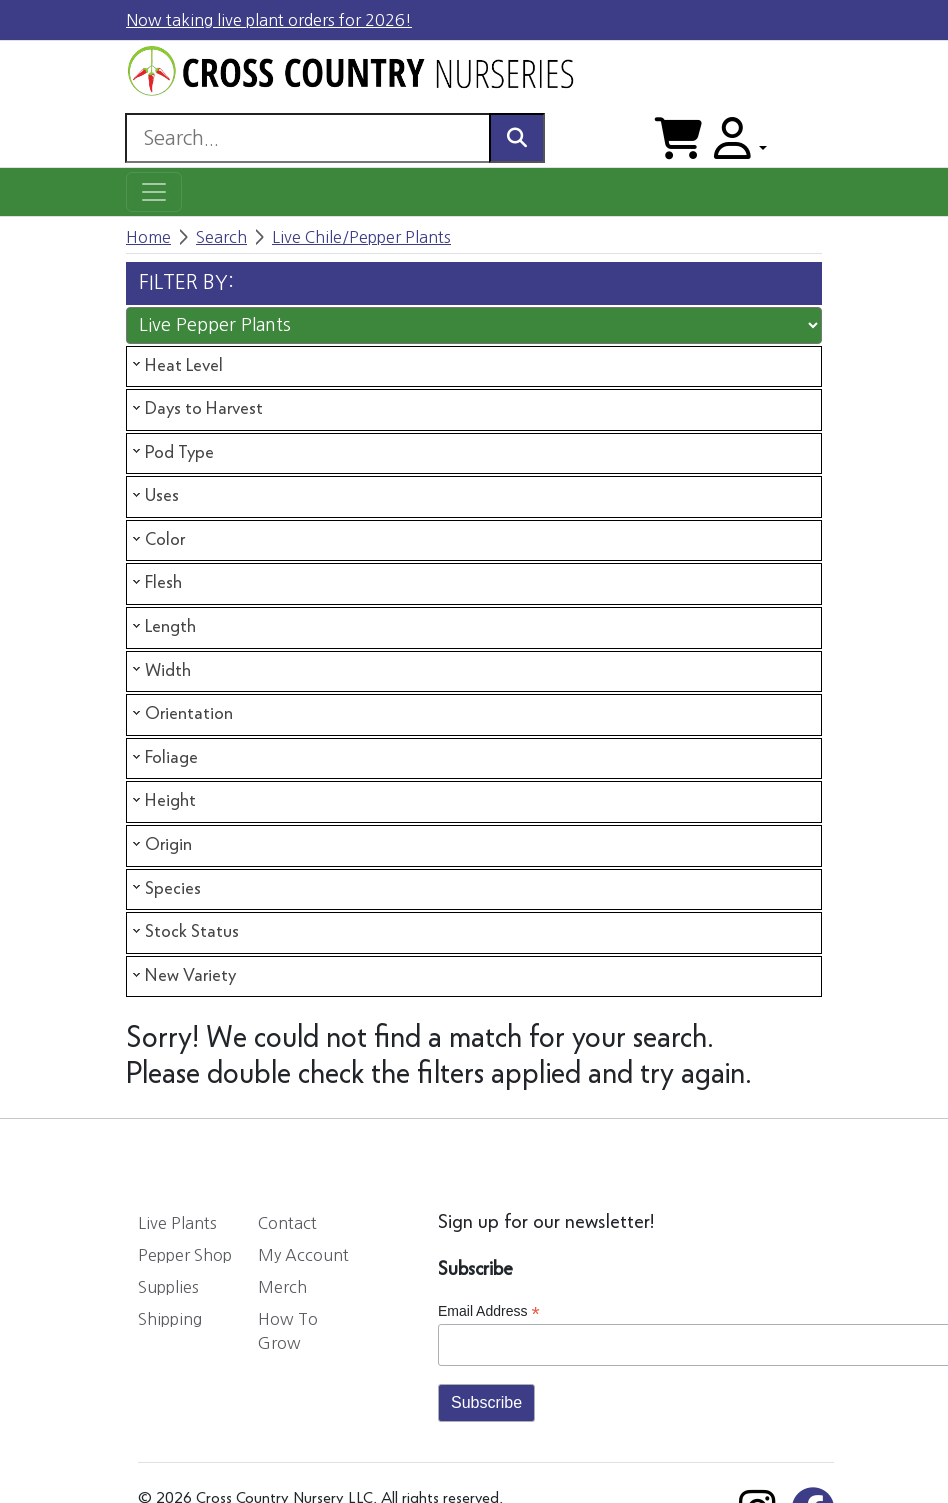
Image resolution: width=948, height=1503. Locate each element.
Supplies (168, 1287)
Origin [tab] (160, 845)
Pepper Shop (185, 1255)
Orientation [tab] (181, 714)
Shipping (170, 1319)
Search (221, 237)
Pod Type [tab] (171, 452)
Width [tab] (160, 670)
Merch (282, 1287)
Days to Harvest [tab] (196, 409)
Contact (287, 1223)
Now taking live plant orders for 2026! (269, 20)
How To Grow (288, 1331)
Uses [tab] (154, 496)
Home (148, 237)
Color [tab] (157, 540)
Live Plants (177, 1223)
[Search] (307, 138)
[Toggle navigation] (154, 192)
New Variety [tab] (182, 976)
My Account (303, 1255)
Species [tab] (165, 888)
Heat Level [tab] (176, 365)
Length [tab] (162, 627)
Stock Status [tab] (184, 932)
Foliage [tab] (163, 758)
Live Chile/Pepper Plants (361, 237)
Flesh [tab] (155, 583)
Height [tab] (162, 801)
